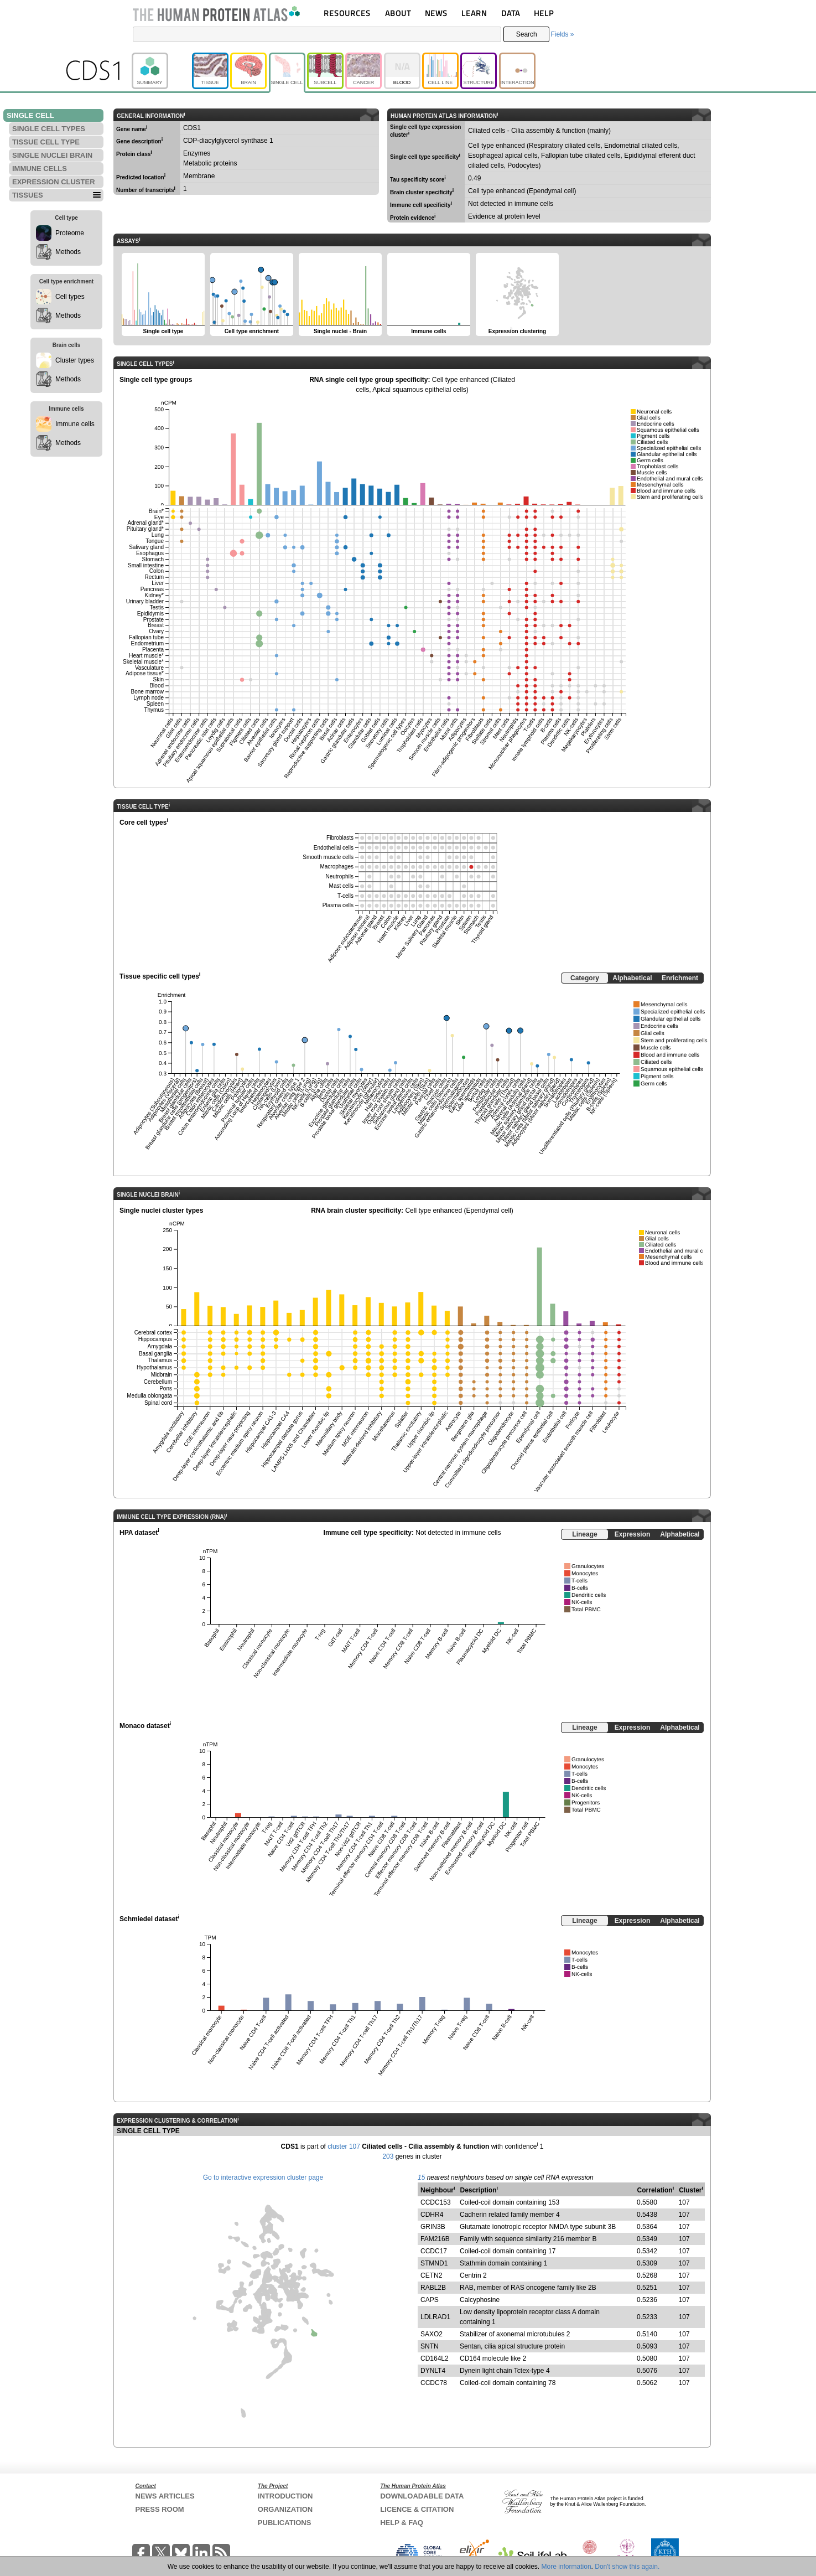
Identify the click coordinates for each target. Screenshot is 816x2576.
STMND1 (434, 2263)
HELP (544, 13)
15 (421, 2177)
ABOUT (398, 13)
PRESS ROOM (160, 2509)
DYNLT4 (432, 2371)
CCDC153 (435, 2202)
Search (526, 34)
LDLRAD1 (435, 2317)
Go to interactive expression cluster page (263, 2177)
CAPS (429, 2300)
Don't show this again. (627, 2566)
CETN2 (431, 2275)
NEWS (436, 13)
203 (387, 2156)
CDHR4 (431, 2214)
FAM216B (435, 2239)
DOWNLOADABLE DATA (422, 2496)
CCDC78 (433, 2383)
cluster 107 (344, 2146)
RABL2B (433, 2287)
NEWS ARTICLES (165, 2496)
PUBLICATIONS (284, 2522)
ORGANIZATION (285, 2509)
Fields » (562, 34)
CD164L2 (434, 2358)
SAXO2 (431, 2334)
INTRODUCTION (285, 2496)
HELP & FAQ (401, 2522)
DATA (510, 13)
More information (566, 2566)
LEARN (474, 13)
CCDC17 (433, 2251)
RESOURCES (347, 13)
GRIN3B (432, 2227)
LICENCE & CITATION (417, 2509)
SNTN (429, 2346)
